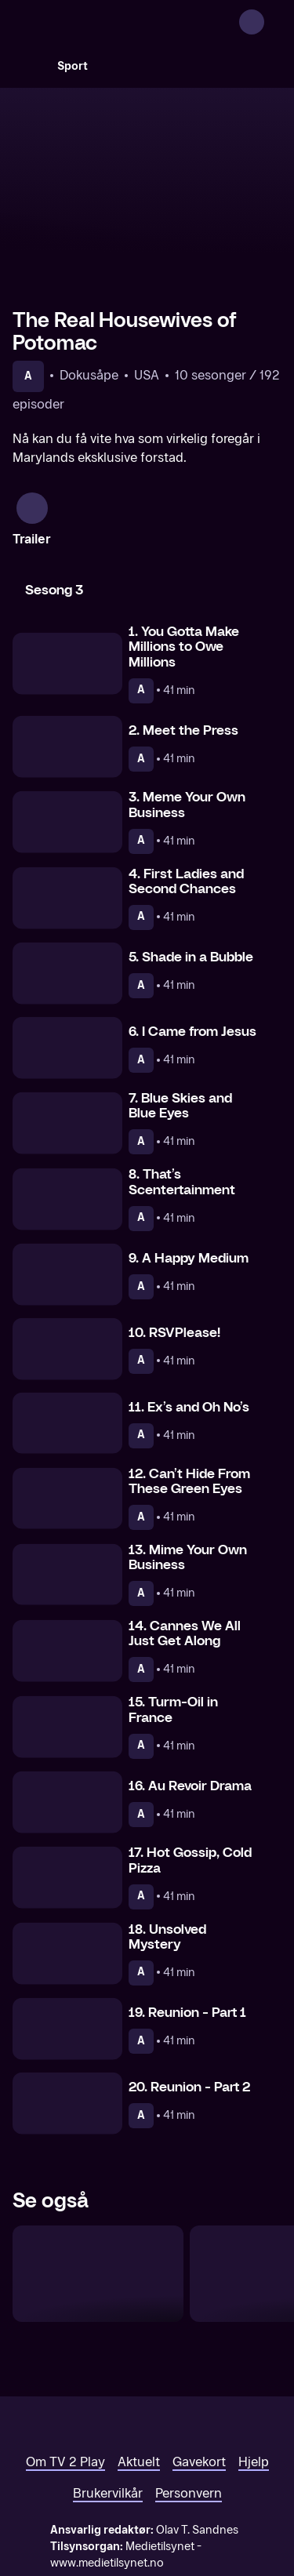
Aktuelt (139, 2396)
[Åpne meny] (272, 22)
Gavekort (199, 2396)
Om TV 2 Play (65, 2396)
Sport (72, 66)
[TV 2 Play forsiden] (130, 22)
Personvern (188, 2427)
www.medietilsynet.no (107, 2497)
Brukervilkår (108, 2427)
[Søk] (28, 66)
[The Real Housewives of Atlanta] (98, 2208)
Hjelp (253, 2396)
